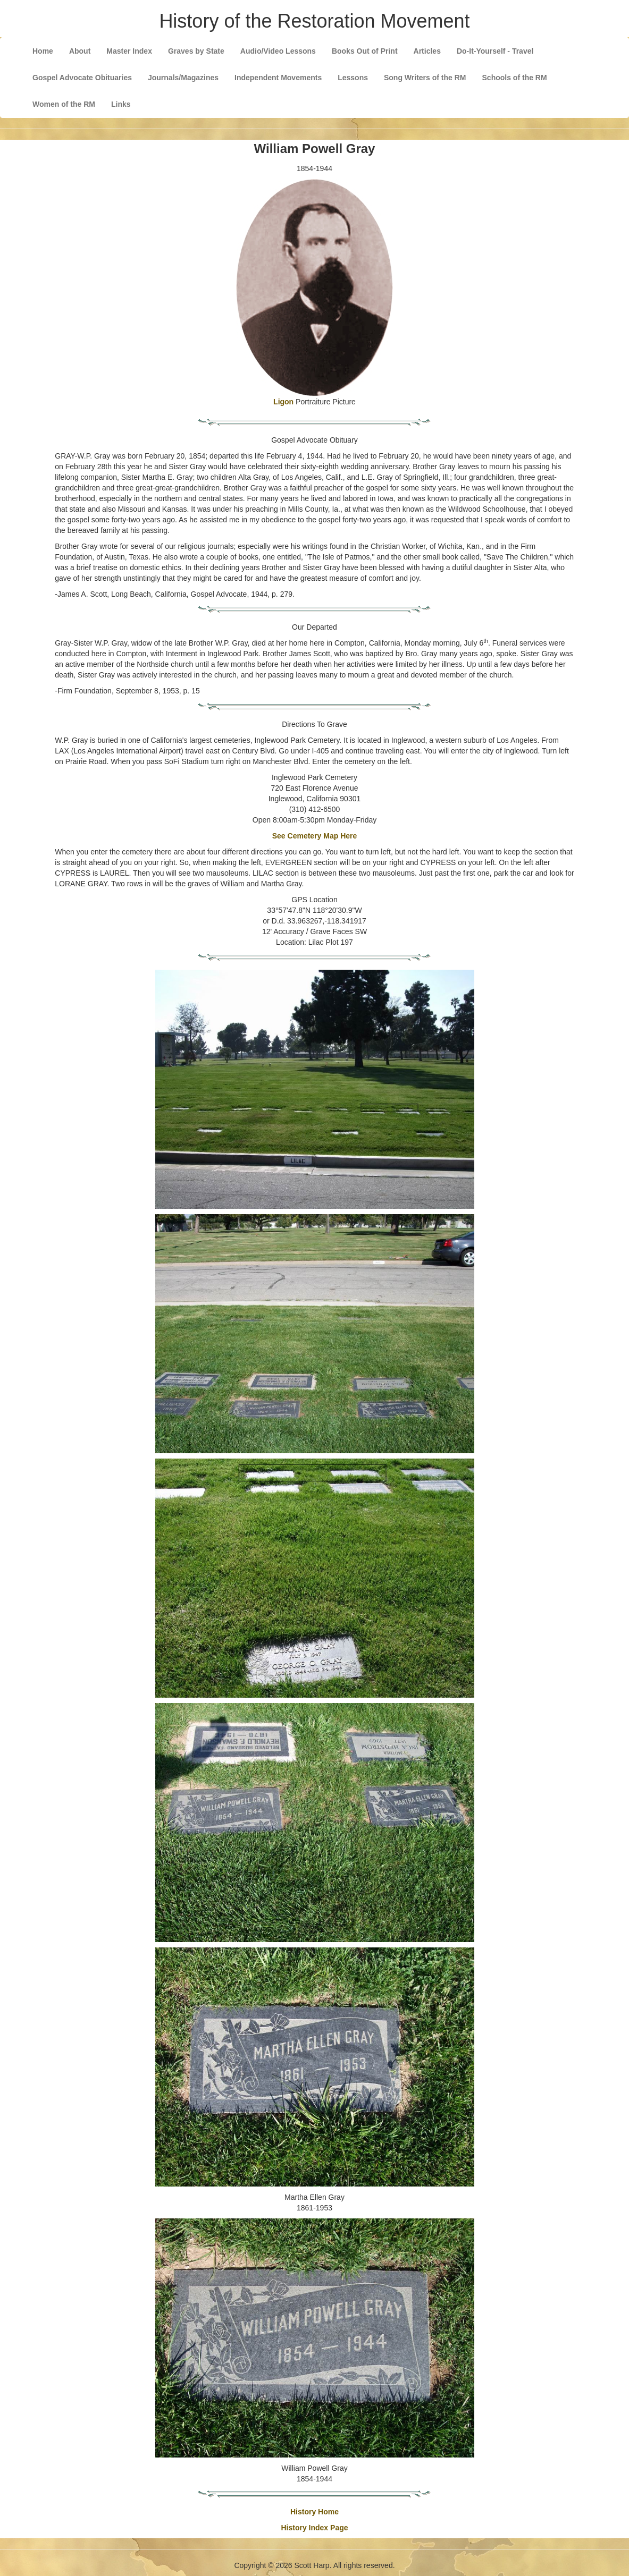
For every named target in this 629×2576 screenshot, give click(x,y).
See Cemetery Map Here (314, 836)
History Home (314, 2511)
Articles (427, 51)
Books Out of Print (365, 51)
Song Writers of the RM (425, 77)
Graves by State (196, 51)
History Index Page (314, 2527)
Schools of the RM (514, 77)
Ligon (283, 401)
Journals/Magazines (183, 77)
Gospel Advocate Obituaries (82, 77)
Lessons (353, 77)
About (79, 51)
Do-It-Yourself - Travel (495, 51)
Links (121, 104)
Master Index (129, 51)
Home (42, 51)
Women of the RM (63, 104)
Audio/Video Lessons (278, 51)
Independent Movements (278, 77)
